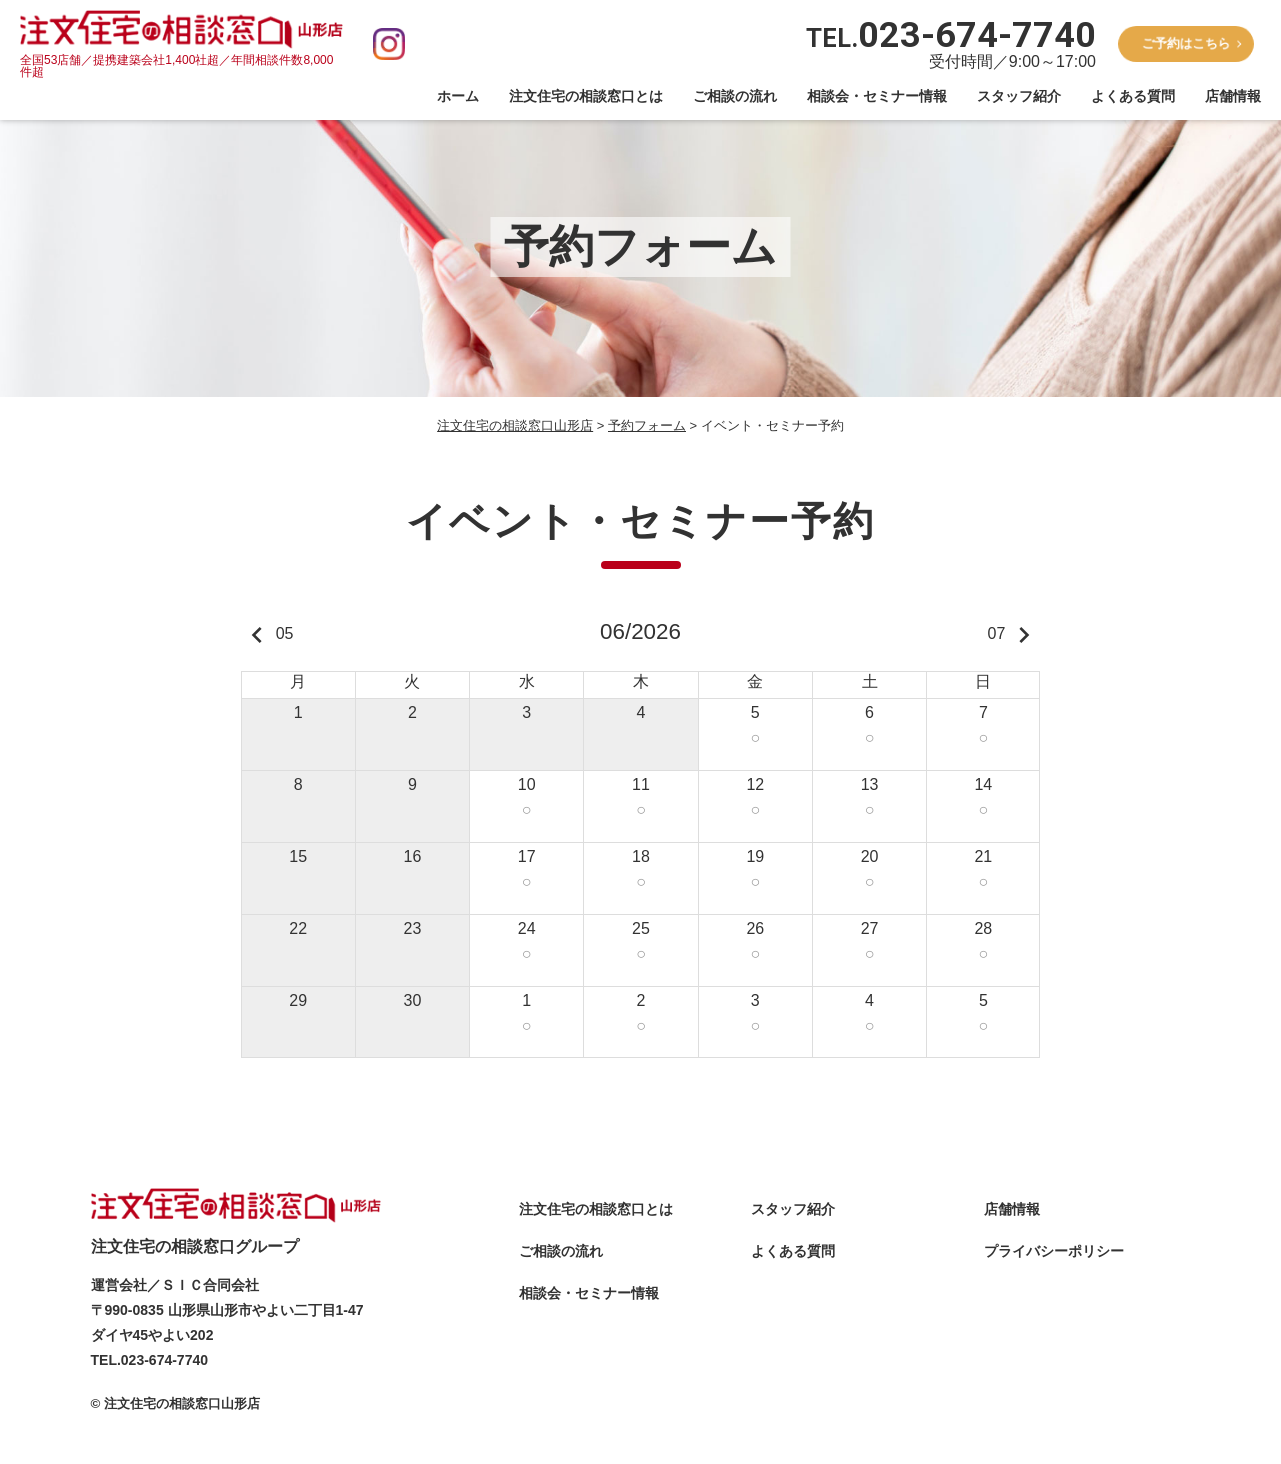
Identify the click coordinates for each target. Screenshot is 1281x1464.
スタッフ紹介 (1019, 96)
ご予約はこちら (1185, 43)
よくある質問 (1133, 96)
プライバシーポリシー (1054, 1252)
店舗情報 (1233, 96)
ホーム (458, 96)
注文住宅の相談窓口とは (586, 96)
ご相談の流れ (735, 96)
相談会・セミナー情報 (877, 96)
